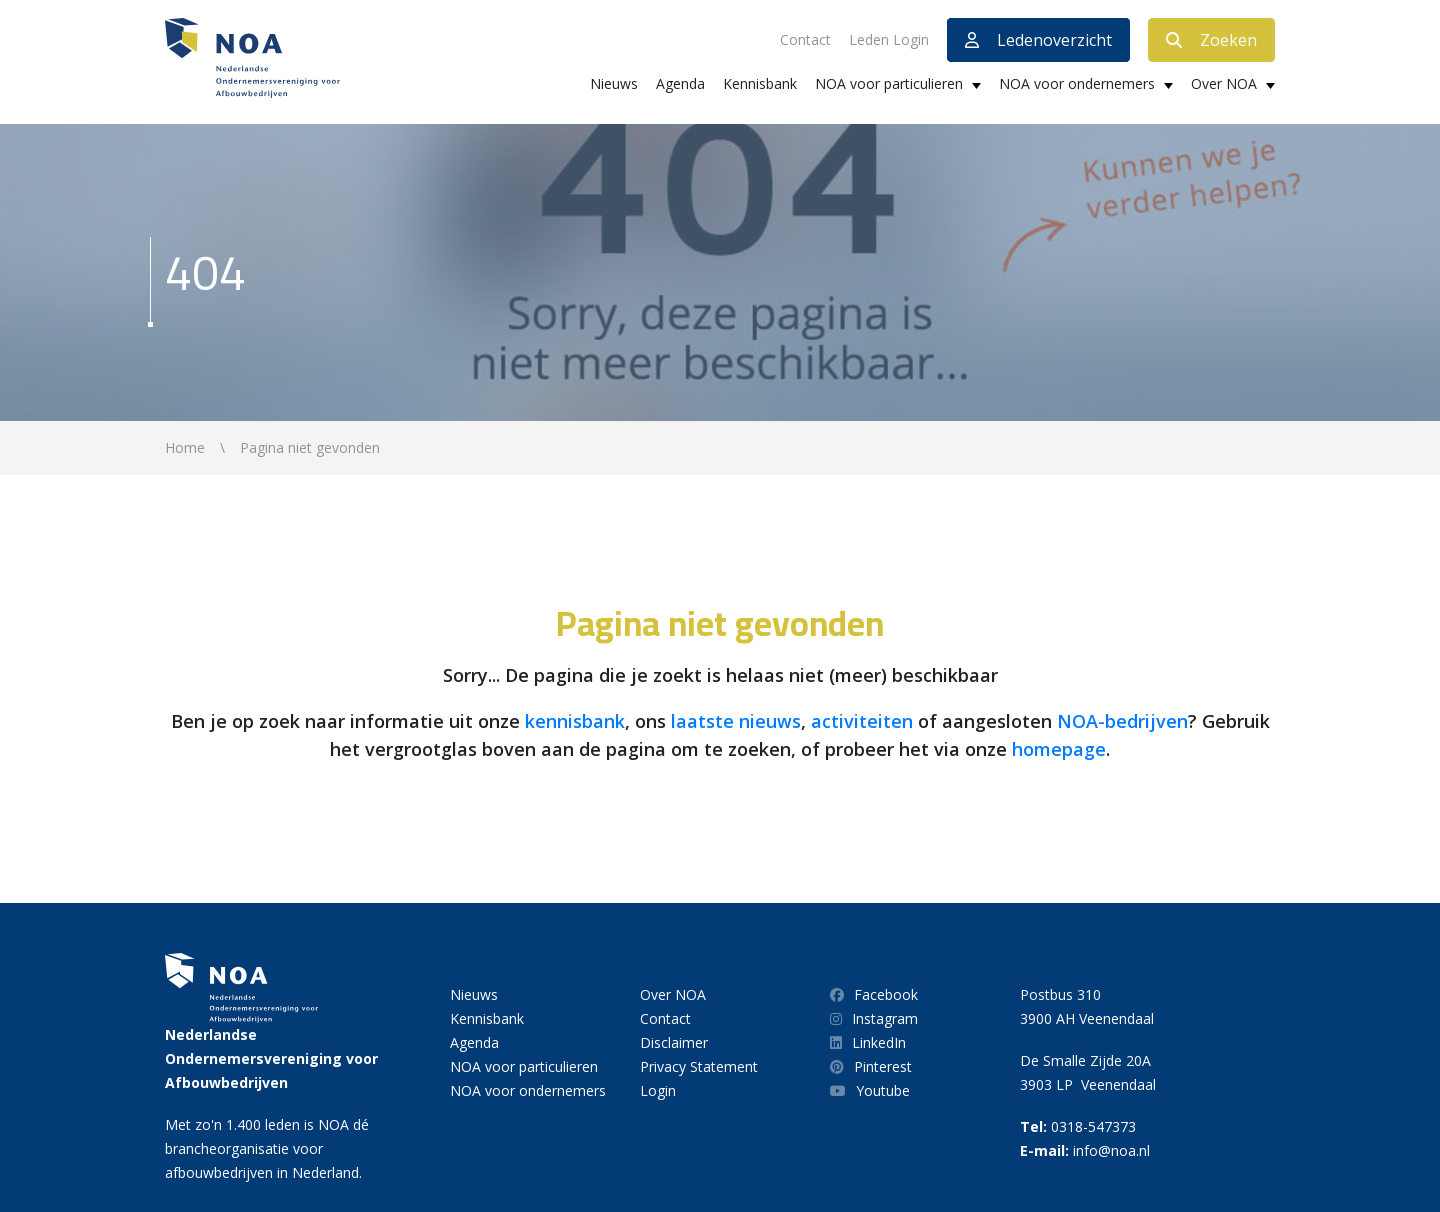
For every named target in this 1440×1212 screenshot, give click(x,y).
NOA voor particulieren (889, 83)
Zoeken (1211, 40)
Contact (805, 39)
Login (658, 1090)
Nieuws (614, 83)
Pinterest (871, 1066)
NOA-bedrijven (1122, 721)
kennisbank (575, 721)
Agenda (680, 83)
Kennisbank (760, 83)
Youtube (870, 1090)
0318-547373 (1093, 1126)
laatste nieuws (736, 721)
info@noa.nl (1111, 1150)
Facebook (874, 994)
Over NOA (1224, 83)
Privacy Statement (699, 1066)
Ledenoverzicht (1038, 40)
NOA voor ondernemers (1077, 83)
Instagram (874, 1018)
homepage (1059, 749)
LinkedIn (868, 1042)
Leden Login (889, 39)
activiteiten (862, 721)
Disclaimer (674, 1042)
